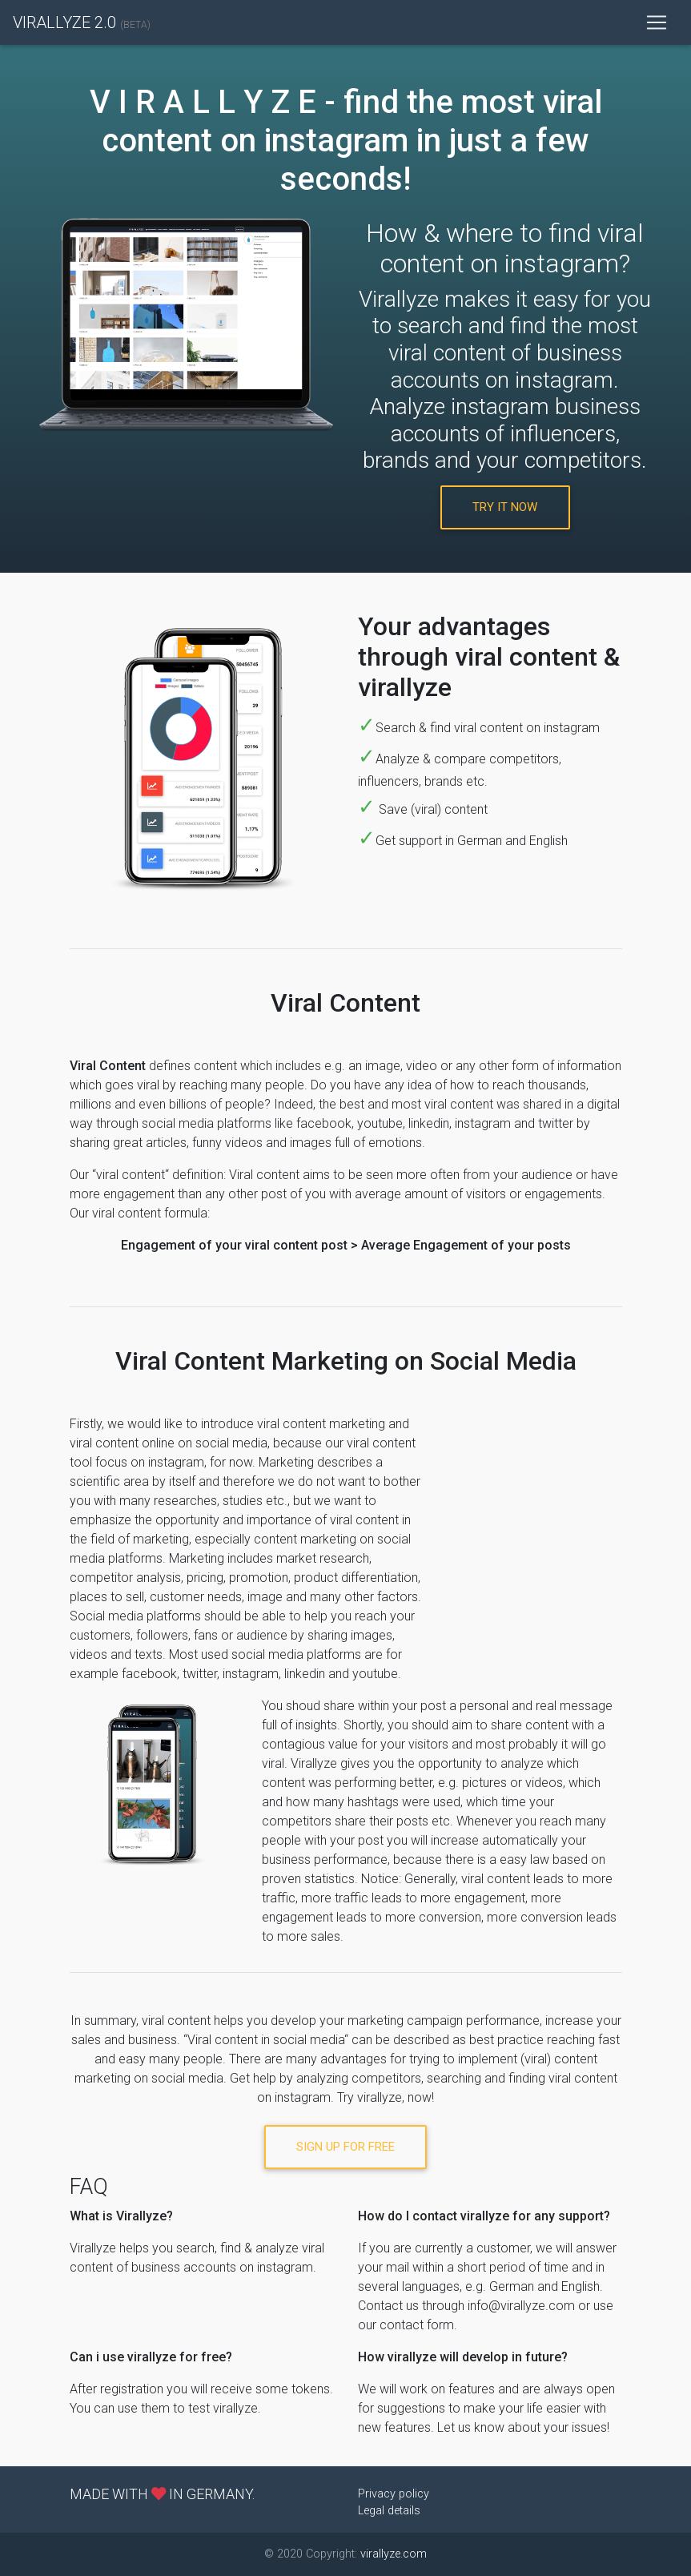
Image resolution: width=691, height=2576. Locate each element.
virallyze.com (393, 2554)
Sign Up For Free (345, 2146)
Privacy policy (393, 2494)
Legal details (389, 2511)
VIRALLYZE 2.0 (82, 22)
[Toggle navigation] (656, 22)
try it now (504, 507)
